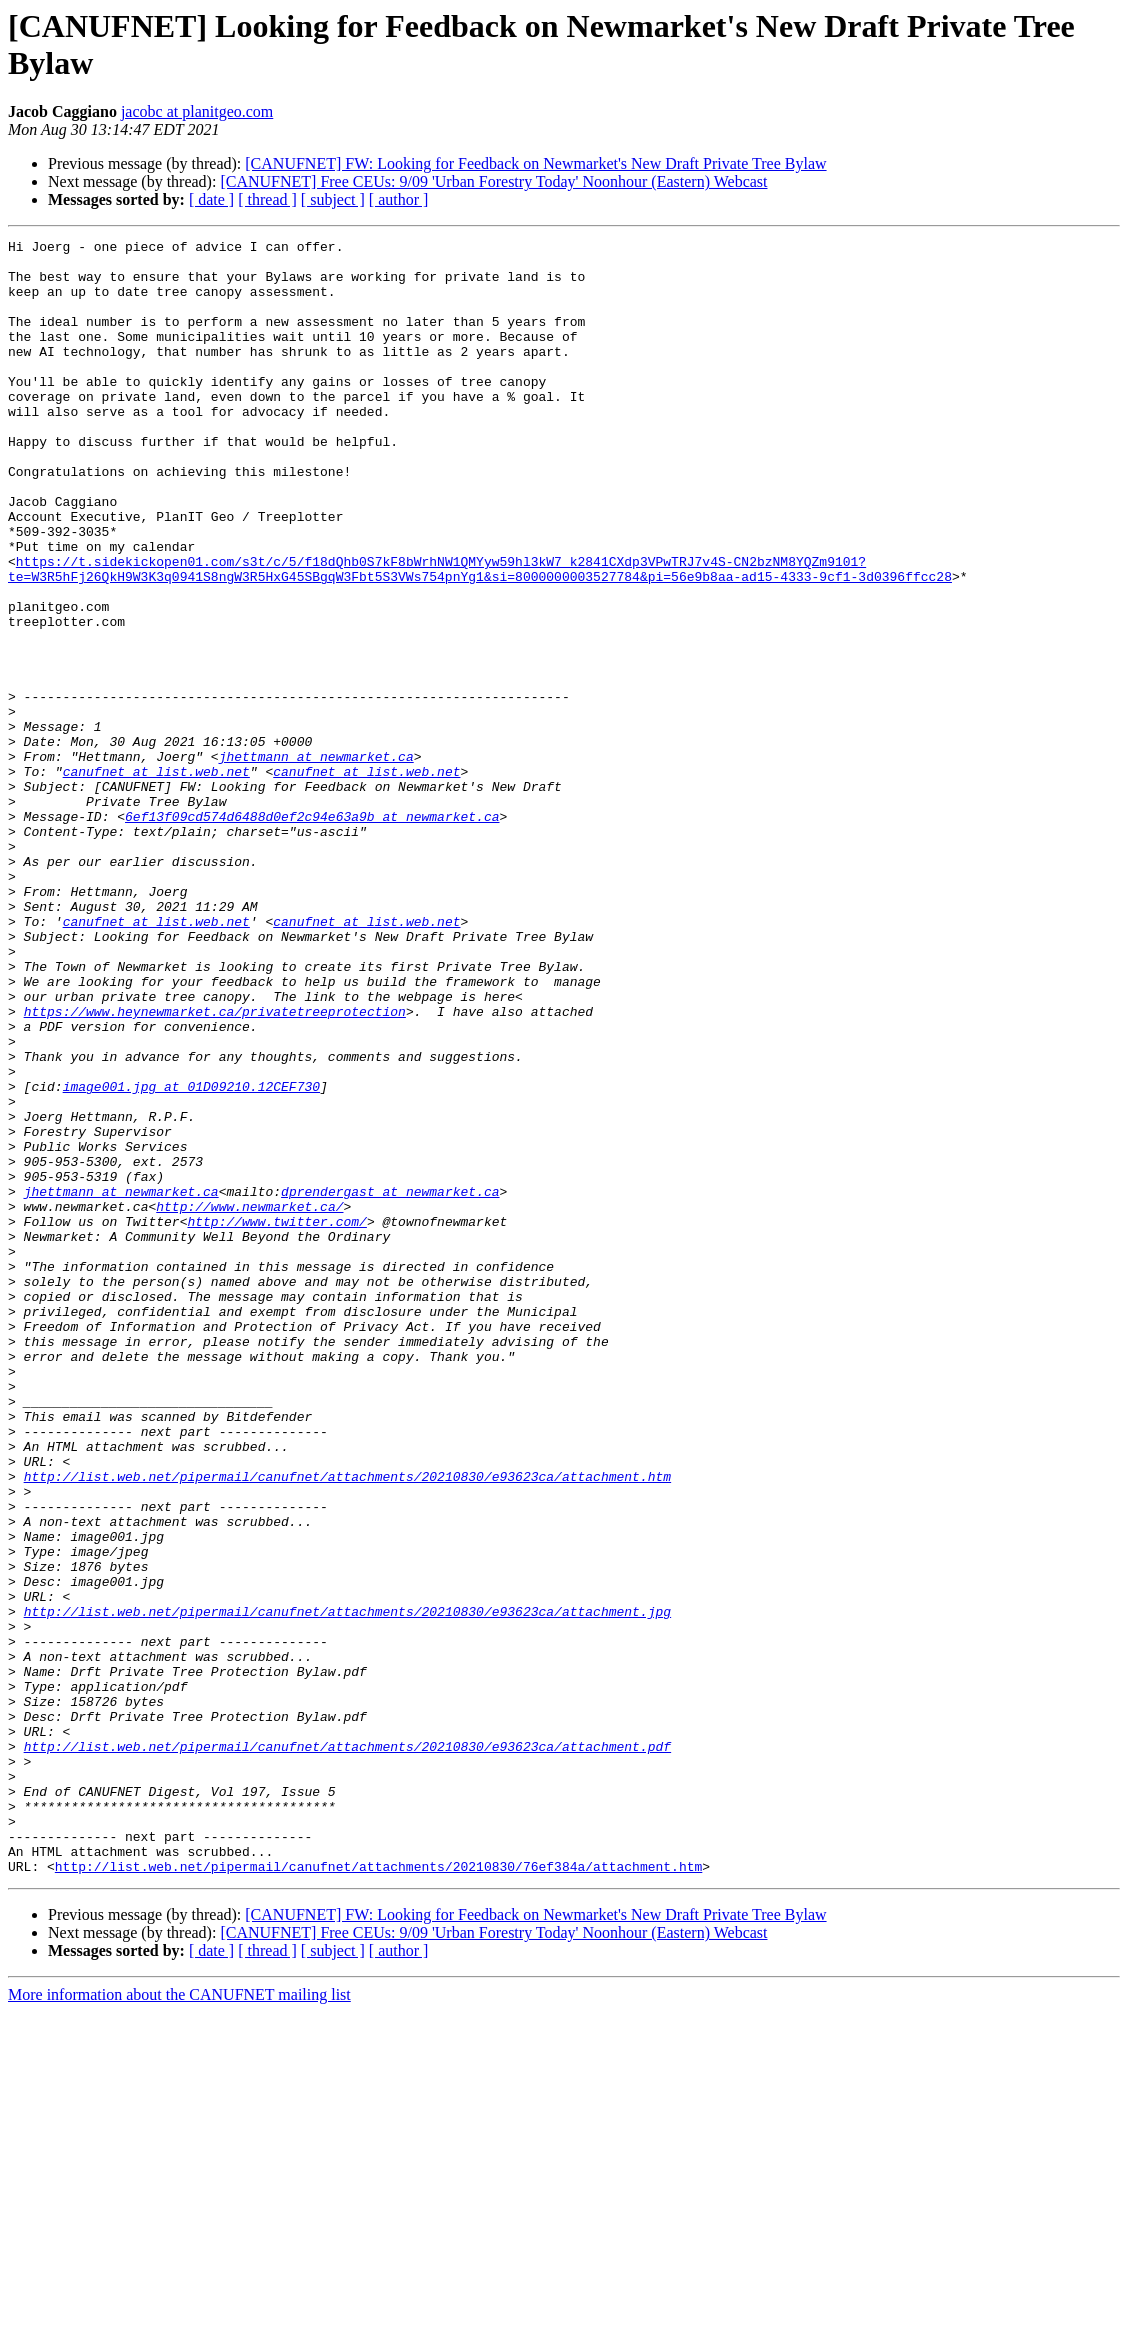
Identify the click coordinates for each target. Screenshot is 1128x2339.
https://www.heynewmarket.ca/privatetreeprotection (215, 1167)
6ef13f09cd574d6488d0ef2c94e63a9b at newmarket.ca (312, 933)
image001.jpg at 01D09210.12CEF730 (191, 1257)
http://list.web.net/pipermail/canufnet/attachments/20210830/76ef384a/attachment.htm (378, 2193)
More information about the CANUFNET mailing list (179, 2321)
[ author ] (399, 199)
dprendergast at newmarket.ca (390, 1383)
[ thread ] (267, 199)
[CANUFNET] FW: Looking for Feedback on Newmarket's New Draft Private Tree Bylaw (535, 163)
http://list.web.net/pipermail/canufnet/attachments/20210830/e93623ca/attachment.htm (347, 1725)
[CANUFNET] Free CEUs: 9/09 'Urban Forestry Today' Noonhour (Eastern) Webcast (493, 181)
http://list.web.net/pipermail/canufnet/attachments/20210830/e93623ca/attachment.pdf (347, 2049)
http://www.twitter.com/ (276, 1419)
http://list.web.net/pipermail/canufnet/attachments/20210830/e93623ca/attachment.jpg (347, 1887)
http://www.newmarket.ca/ (249, 1401)
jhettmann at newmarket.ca (316, 861)
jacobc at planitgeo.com (197, 111)
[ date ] (211, 199)
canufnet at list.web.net (156, 879)
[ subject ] (333, 199)
